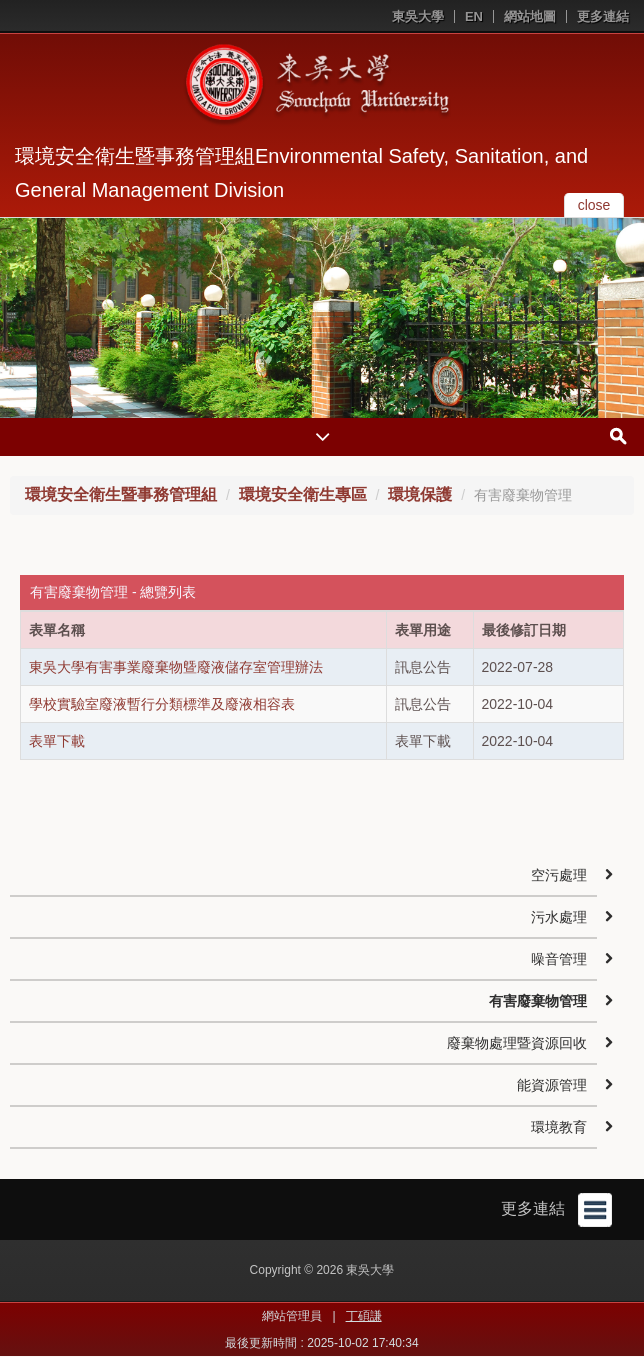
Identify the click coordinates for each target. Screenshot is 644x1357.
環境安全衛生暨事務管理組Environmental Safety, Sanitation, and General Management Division (301, 173)
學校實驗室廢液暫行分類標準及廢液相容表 (162, 704)
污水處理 (559, 917)
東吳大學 (418, 16)
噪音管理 (559, 959)
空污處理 (559, 875)
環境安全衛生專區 (303, 494)
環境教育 (559, 1127)
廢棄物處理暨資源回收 (517, 1043)
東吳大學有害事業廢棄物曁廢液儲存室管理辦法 (176, 667)
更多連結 (603, 16)
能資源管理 (552, 1085)
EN (474, 16)
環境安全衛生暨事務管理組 (121, 494)
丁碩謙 (364, 1316)
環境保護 (420, 494)
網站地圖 (530, 16)
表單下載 (57, 741)
